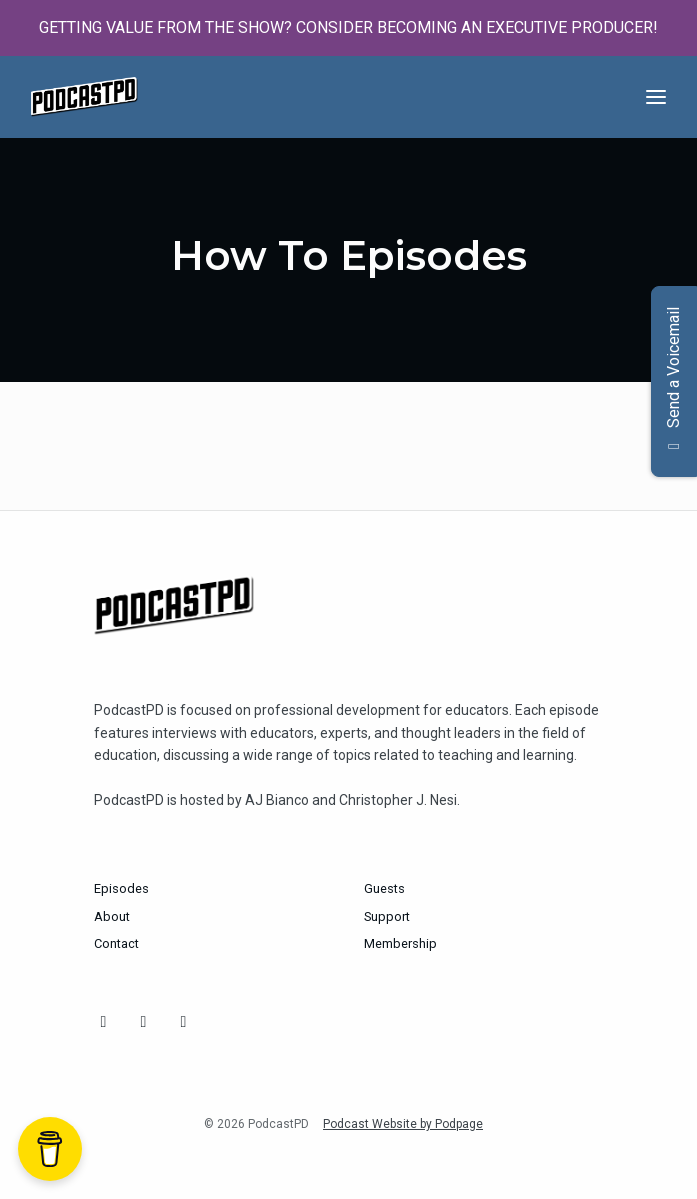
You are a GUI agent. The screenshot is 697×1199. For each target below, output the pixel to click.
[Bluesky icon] (144, 1022)
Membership (400, 943)
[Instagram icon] (104, 1022)
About (112, 916)
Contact (116, 943)
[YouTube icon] (184, 1022)
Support (387, 916)
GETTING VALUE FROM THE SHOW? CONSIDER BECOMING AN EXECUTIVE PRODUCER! (348, 27)
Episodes (121, 888)
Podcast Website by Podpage (403, 1124)
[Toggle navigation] (656, 97)
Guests (384, 888)
